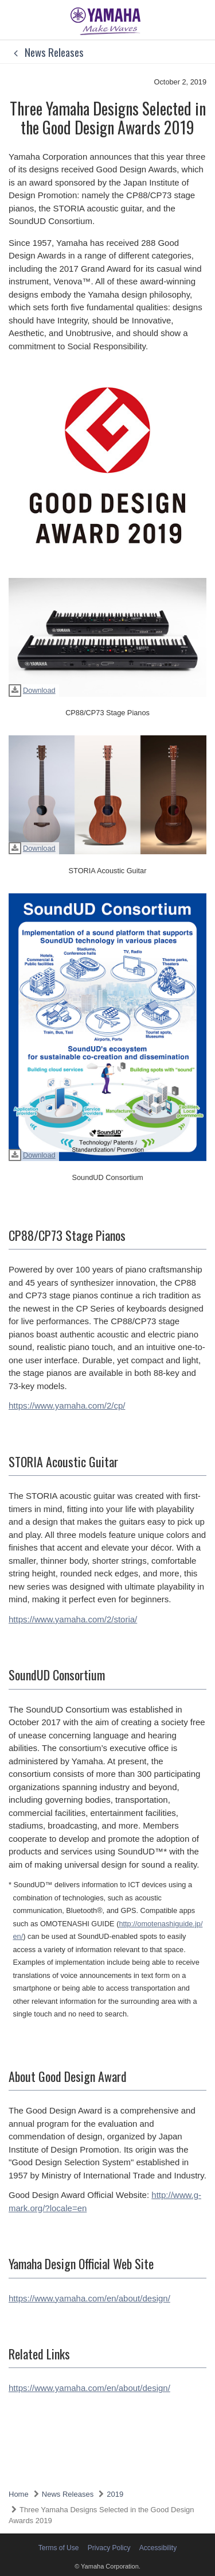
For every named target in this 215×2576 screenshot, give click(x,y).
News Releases (46, 52)
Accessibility (158, 2548)
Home (19, 2494)
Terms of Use (58, 2548)
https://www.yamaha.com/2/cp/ (67, 1405)
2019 (115, 2494)
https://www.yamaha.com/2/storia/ (73, 1619)
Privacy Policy (109, 2548)
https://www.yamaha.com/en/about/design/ (89, 2298)
